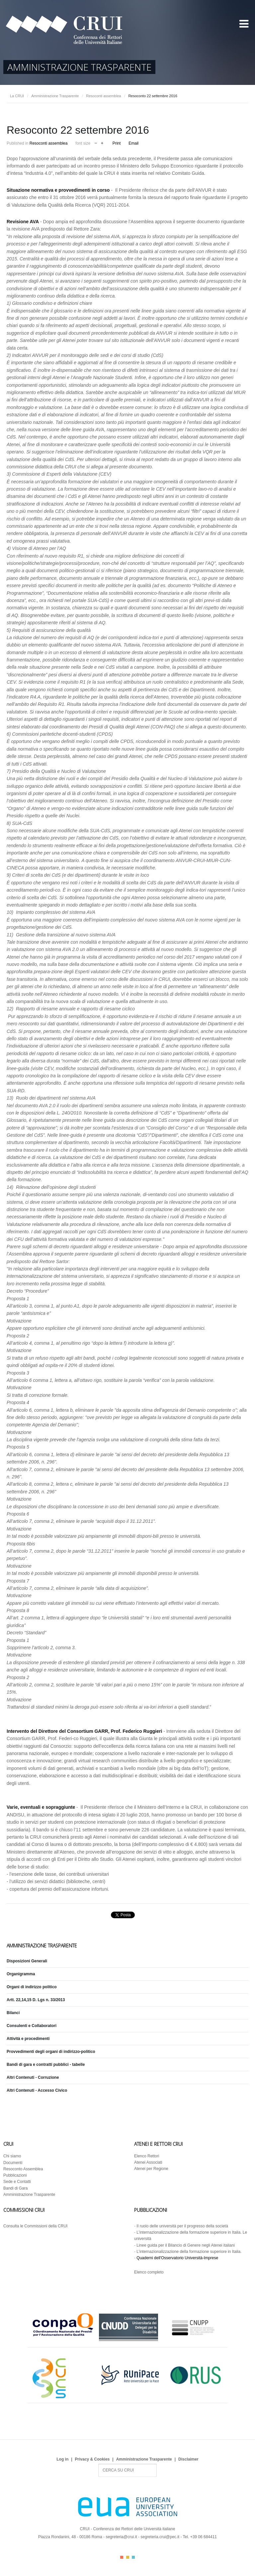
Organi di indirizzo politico (32, 1987)
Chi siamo (12, 2156)
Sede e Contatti (17, 2181)
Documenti (12, 2162)
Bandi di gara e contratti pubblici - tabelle (46, 2064)
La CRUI (17, 96)
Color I (121, 2557)
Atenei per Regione (151, 2168)
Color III (133, 2557)
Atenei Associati (148, 2162)
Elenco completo (149, 2272)
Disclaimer (188, 2459)
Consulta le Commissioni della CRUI (35, 2226)
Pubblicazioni (15, 2175)
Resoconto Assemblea (23, 2169)
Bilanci (13, 2012)
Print (117, 143)
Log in (62, 2459)
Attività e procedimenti (28, 2038)
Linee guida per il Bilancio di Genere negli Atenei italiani (185, 2245)
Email (133, 143)
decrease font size (95, 142)
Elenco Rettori (146, 2156)
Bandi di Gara (15, 2188)
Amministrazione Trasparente (55, 96)
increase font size (102, 142)
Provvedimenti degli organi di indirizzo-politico (51, 2051)
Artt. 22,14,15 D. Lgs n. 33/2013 (36, 2000)
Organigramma (21, 1974)
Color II (127, 2557)
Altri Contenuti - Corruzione (33, 2077)
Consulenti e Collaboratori (31, 2025)
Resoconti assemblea (103, 96)
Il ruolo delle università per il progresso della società (182, 2226)
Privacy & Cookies (92, 2459)
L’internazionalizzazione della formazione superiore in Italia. (188, 2251)
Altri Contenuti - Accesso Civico (37, 2090)
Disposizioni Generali (27, 1961)
